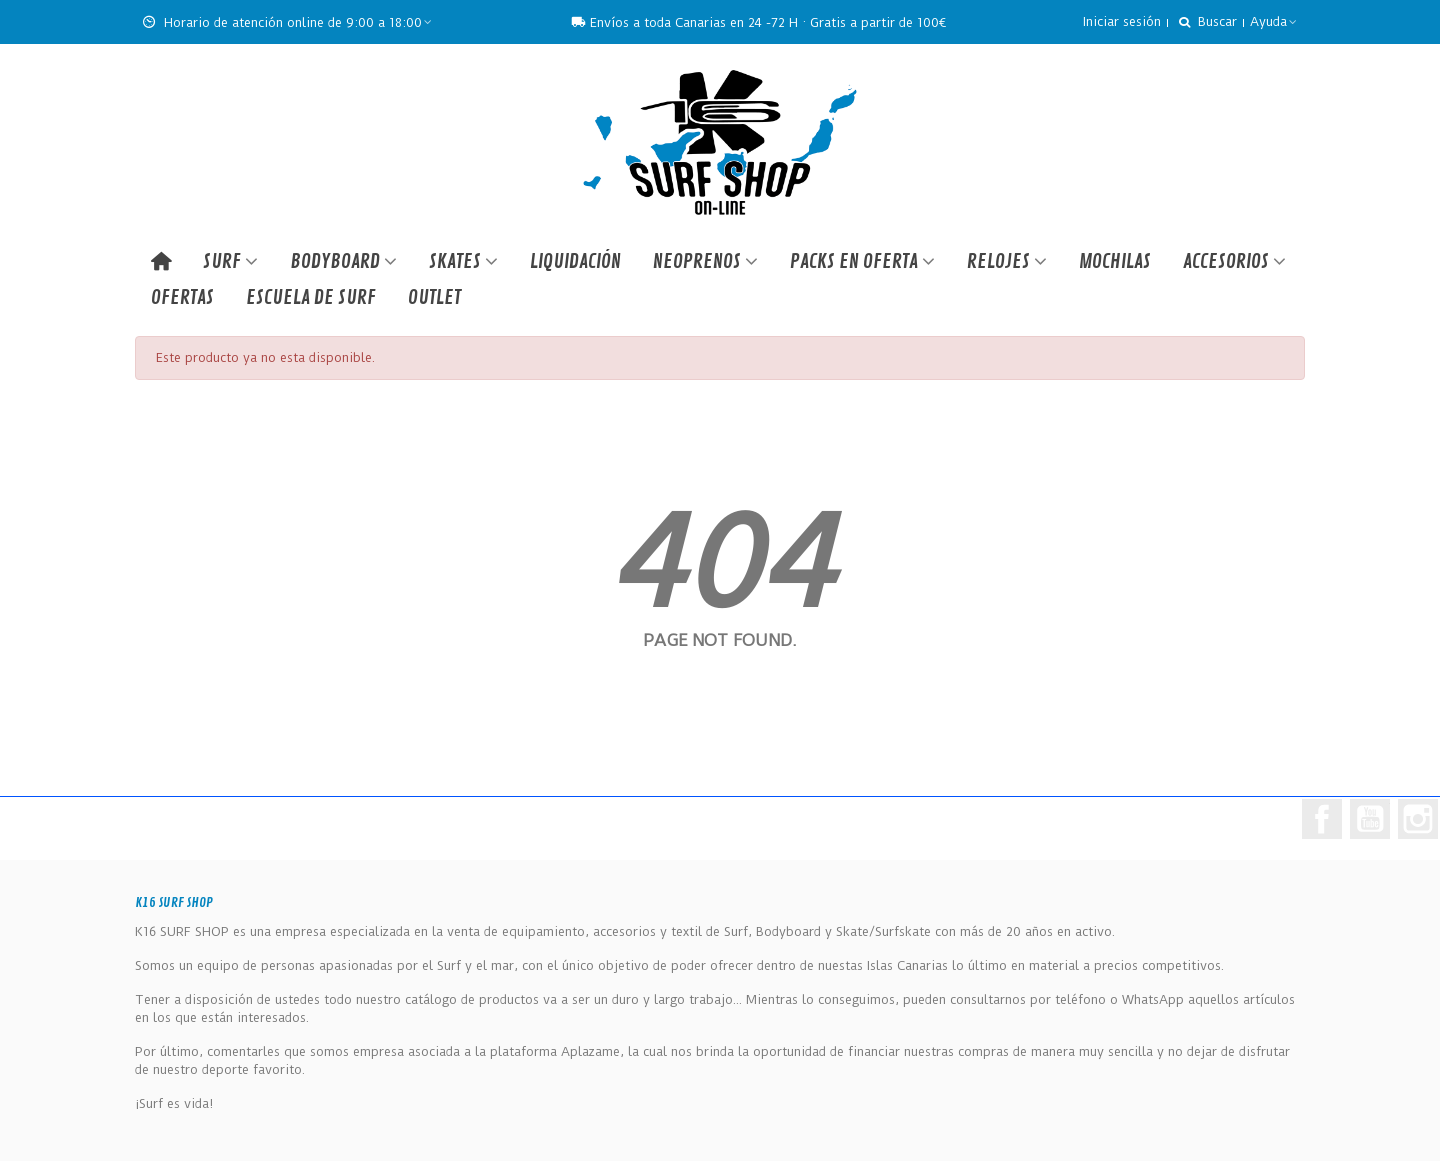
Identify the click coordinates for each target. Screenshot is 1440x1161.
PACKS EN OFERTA (854, 261)
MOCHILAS (1115, 261)
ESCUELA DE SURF (311, 297)
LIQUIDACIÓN (575, 261)
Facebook (1322, 819)
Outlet (434, 297)
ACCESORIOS (1226, 261)
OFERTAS (182, 297)
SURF (222, 261)
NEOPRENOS (697, 261)
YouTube (1370, 819)
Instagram (1418, 819)
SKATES (455, 261)
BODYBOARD (335, 261)
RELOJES (998, 261)
